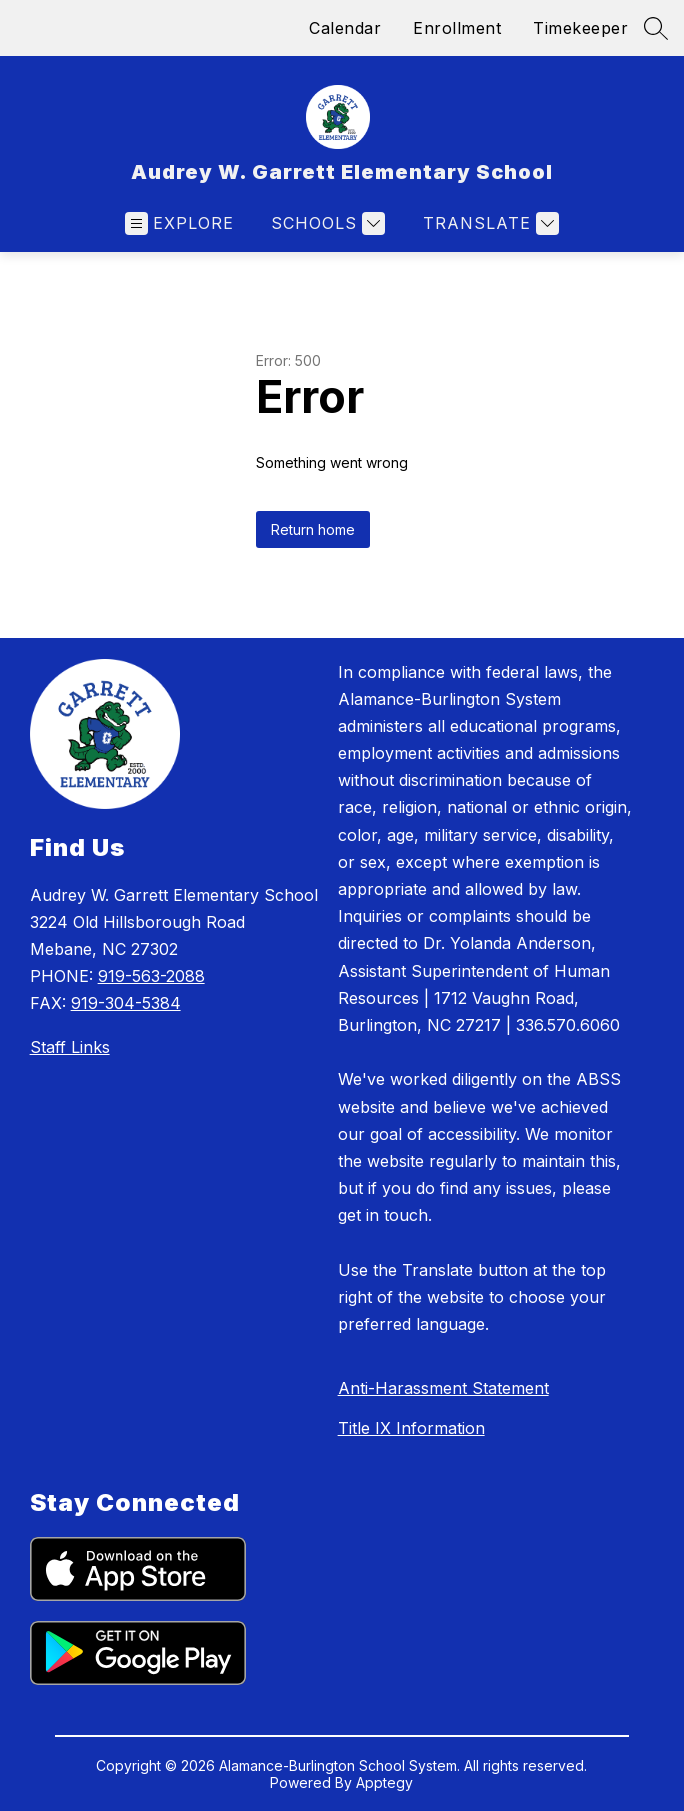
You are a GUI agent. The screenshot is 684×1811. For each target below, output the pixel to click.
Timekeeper (580, 28)
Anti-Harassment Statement (443, 1388)
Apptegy (384, 1782)
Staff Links (70, 1047)
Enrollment (457, 28)
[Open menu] (179, 223)
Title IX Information (411, 1428)
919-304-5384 (126, 1003)
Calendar (345, 28)
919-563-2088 (151, 976)
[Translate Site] (488, 223)
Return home (313, 529)
